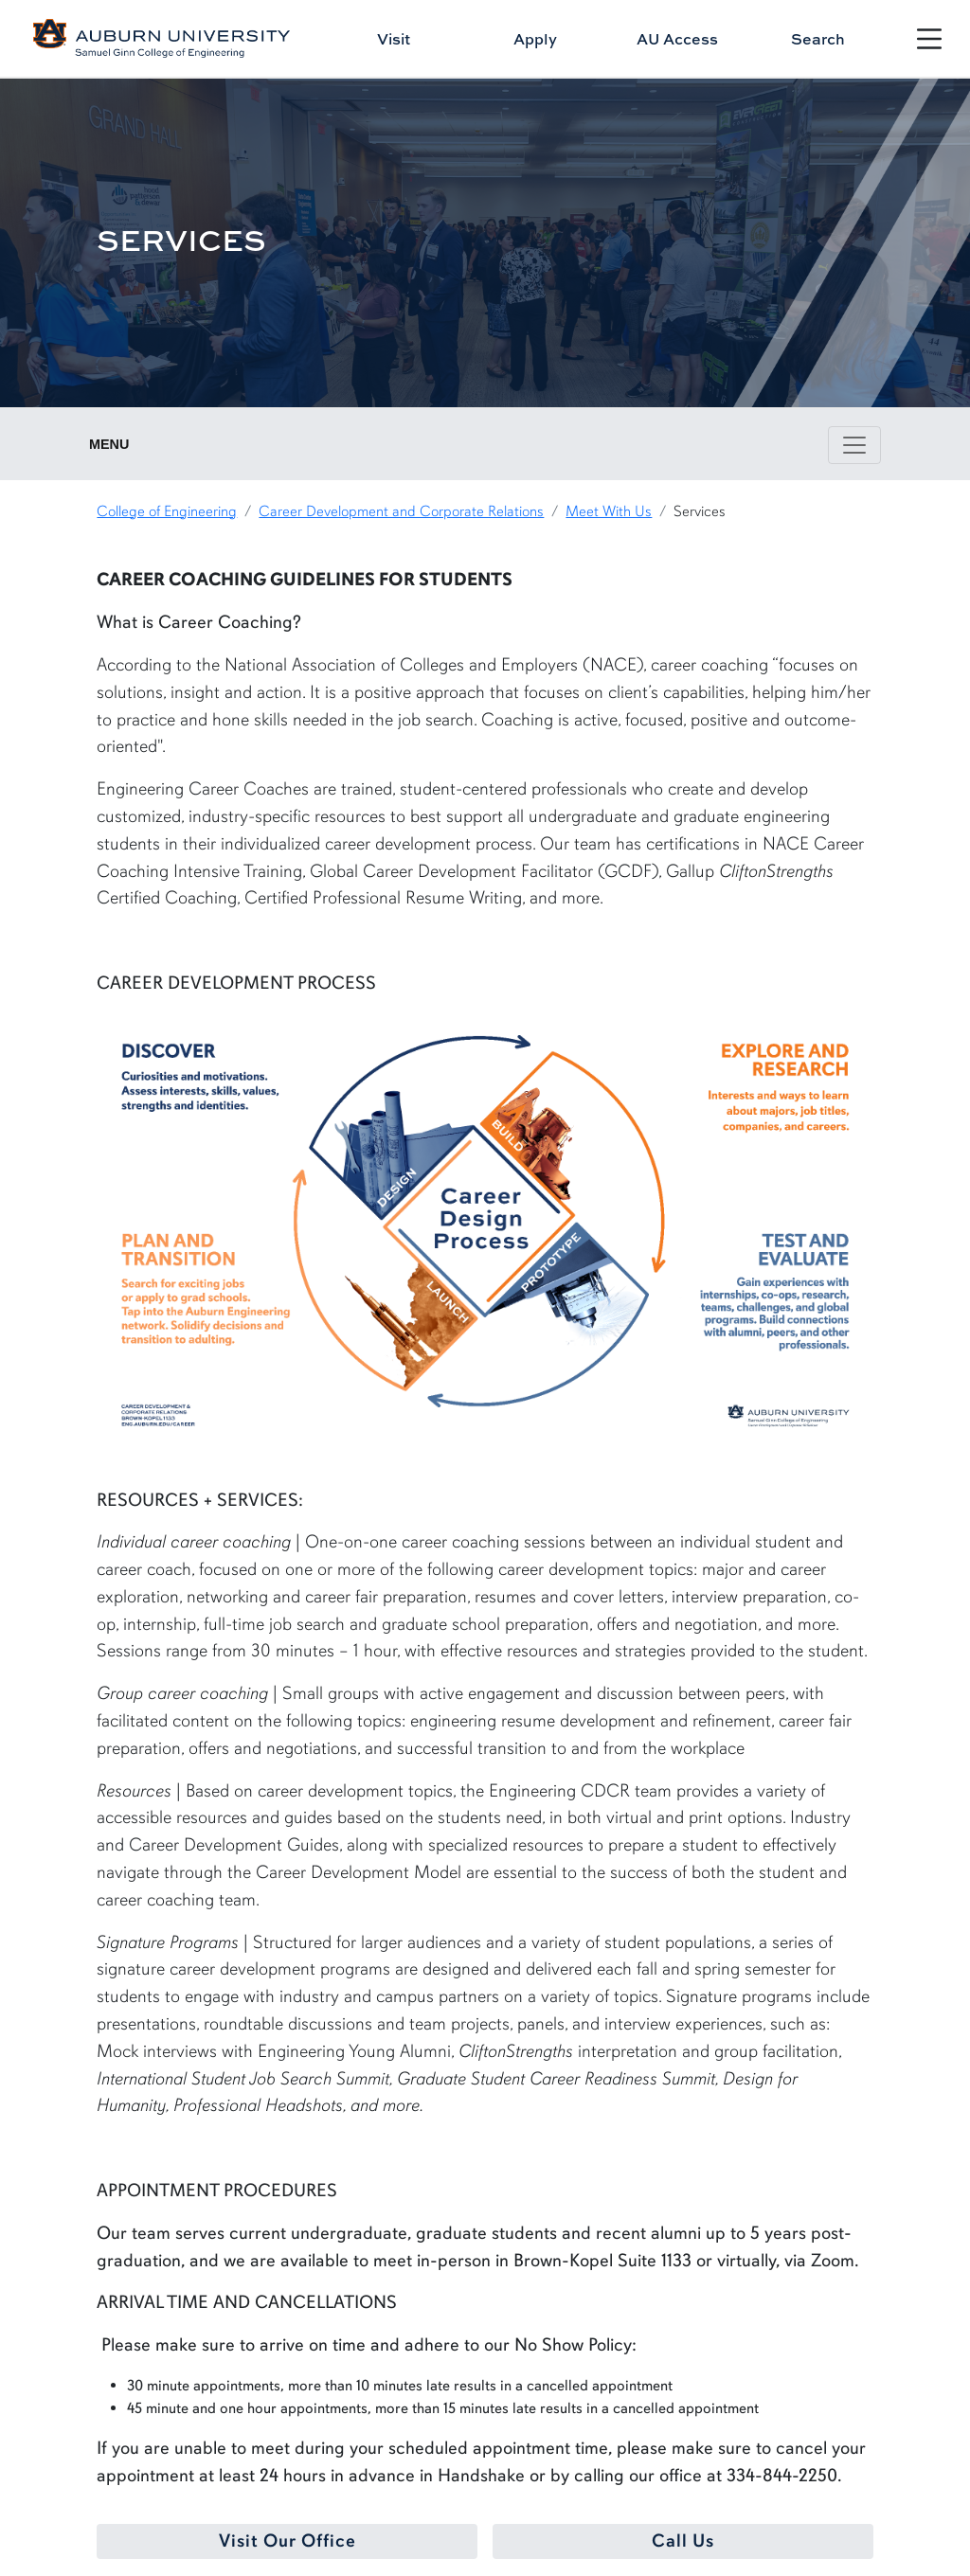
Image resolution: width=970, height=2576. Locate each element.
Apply (535, 38)
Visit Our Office (287, 2541)
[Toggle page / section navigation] (854, 445)
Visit (393, 38)
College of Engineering (167, 511)
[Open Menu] (929, 38)
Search (818, 38)
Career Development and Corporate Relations (401, 511)
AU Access (677, 38)
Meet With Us (609, 511)
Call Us (683, 2541)
